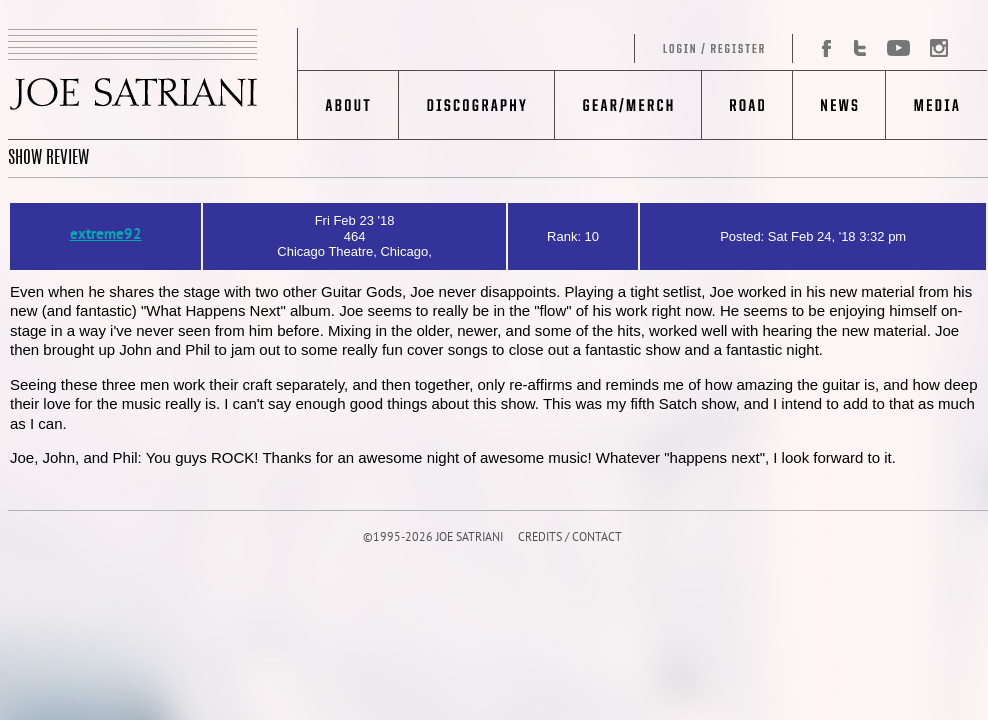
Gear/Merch (627, 105)
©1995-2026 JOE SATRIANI (433, 538)
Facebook (819, 49)
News (838, 105)
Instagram (933, 49)
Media (936, 105)
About (348, 105)
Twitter (860, 49)
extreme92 (106, 235)
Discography (476, 105)
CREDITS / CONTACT (570, 538)
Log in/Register (546, 49)
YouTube (897, 49)
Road (746, 105)
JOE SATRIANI (153, 84)
